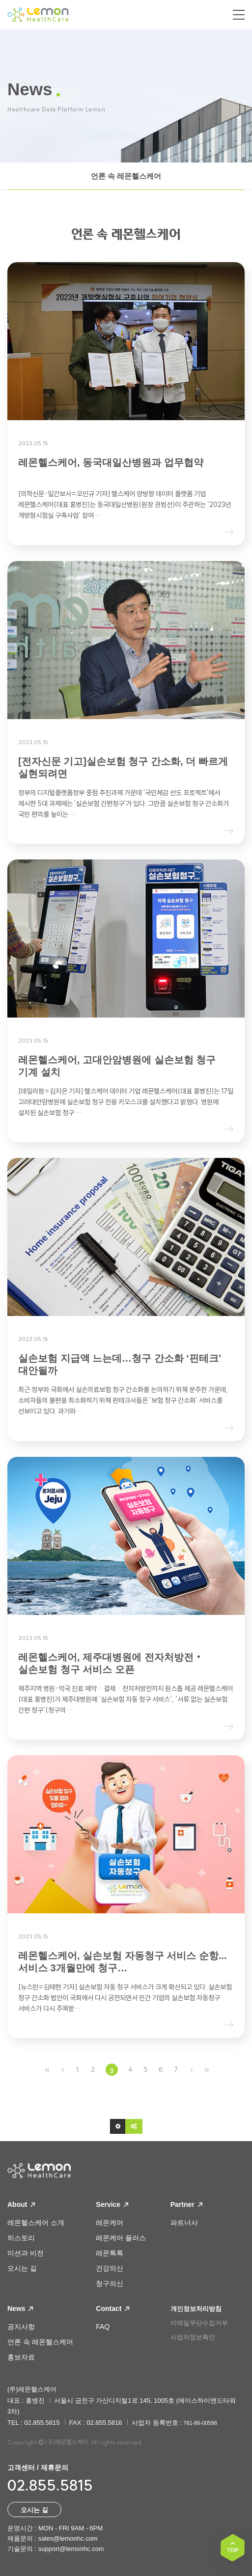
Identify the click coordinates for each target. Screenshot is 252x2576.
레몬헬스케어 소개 (35, 2223)
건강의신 (109, 2268)
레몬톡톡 (109, 2253)
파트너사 (184, 2223)
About (21, 2204)
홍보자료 (21, 2357)
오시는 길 (22, 2268)
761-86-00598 (200, 2423)
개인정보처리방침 (196, 2308)
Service (112, 2204)
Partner (186, 2204)
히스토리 (21, 2238)
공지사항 (21, 2327)
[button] (118, 2126)
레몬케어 (109, 2223)
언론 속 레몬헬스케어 (126, 176)
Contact (112, 2308)
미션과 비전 (25, 2253)
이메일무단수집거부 (199, 2323)
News (20, 2308)
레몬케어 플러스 (121, 2238)
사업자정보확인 (192, 2337)
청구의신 (109, 2283)
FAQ (103, 2327)
